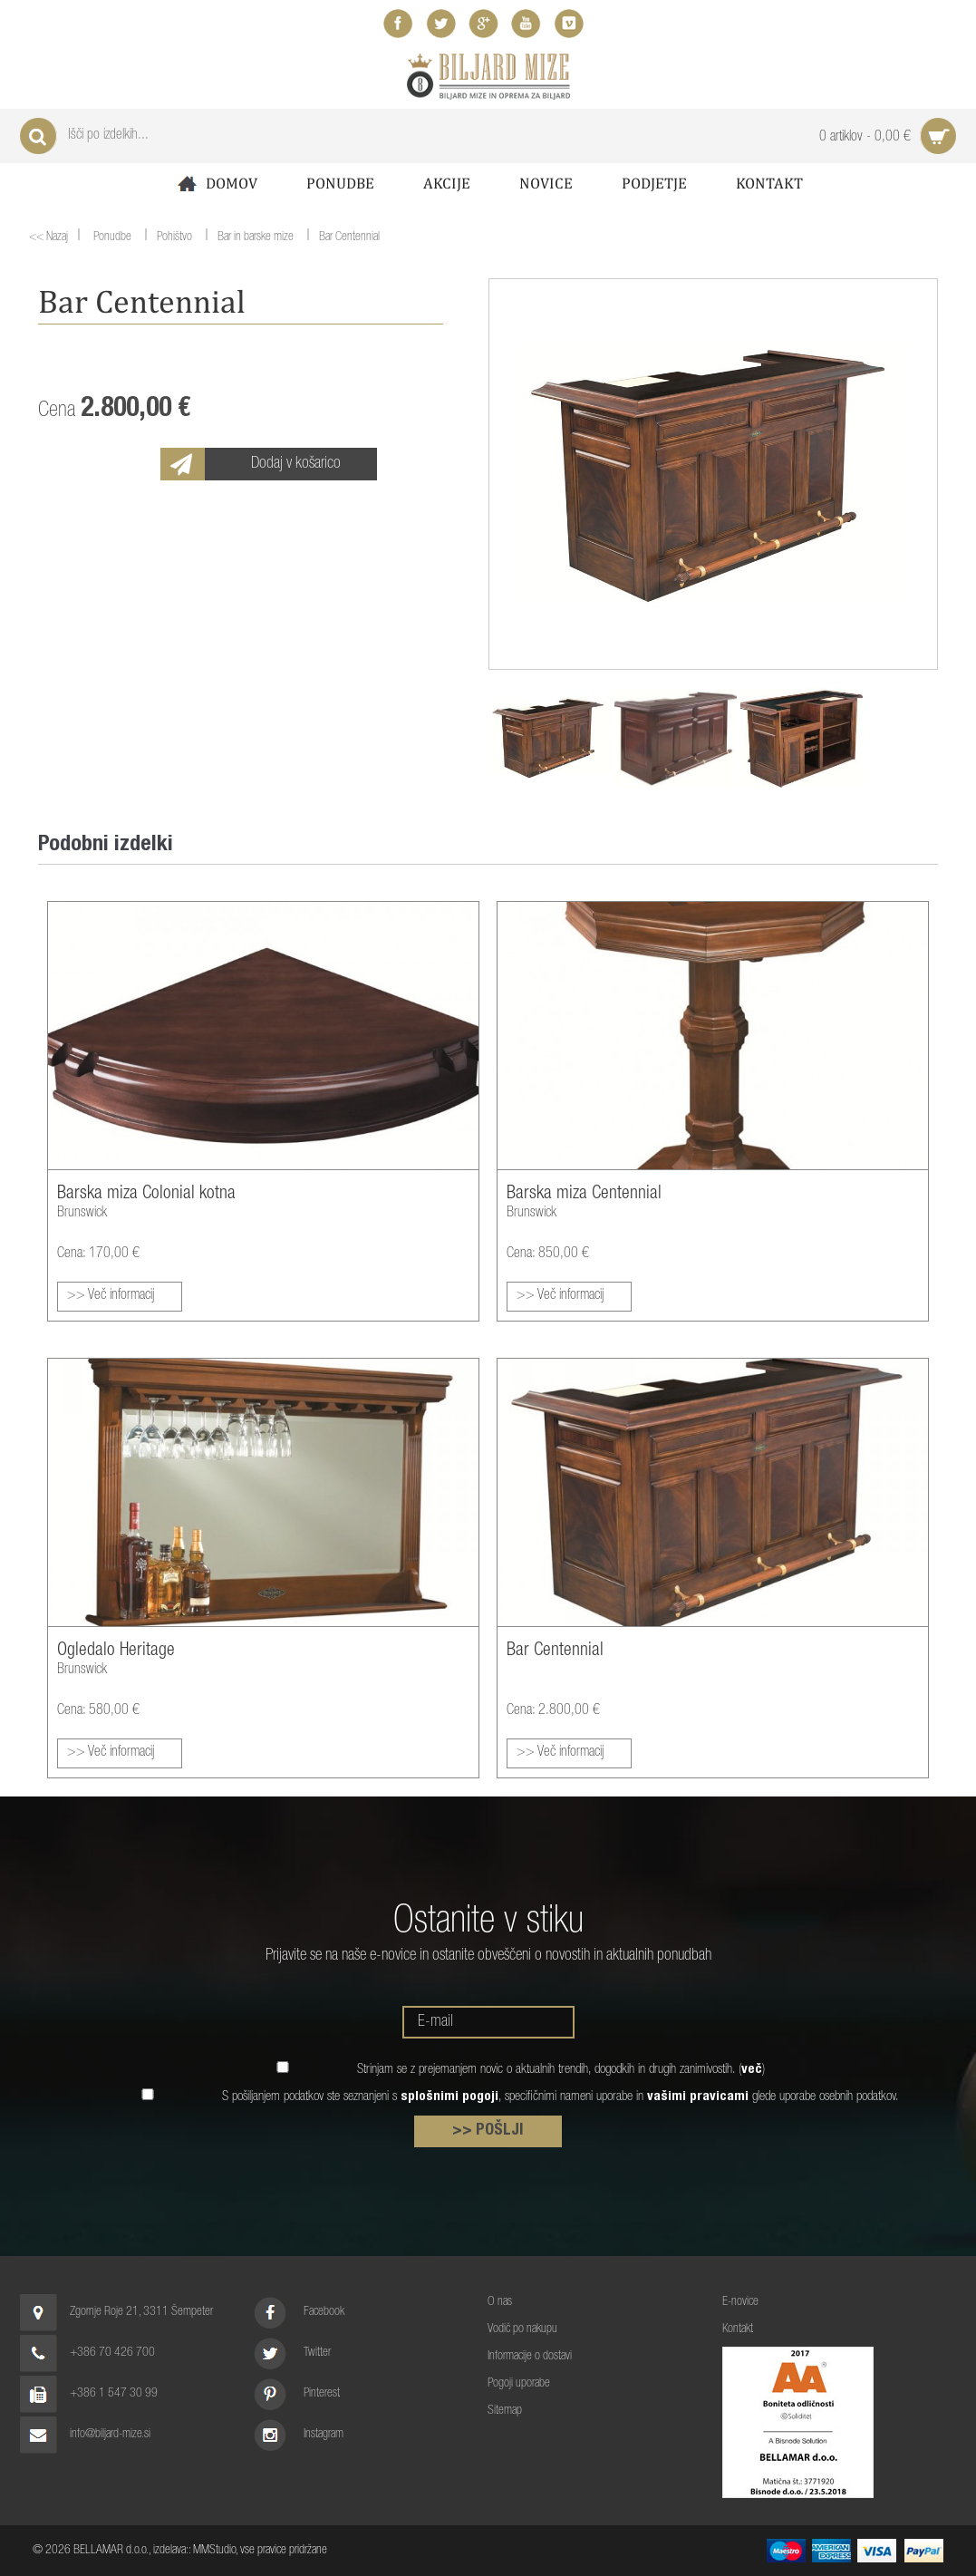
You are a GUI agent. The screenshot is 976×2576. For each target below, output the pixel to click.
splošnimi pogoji (449, 2097)
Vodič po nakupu (522, 2329)
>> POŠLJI (488, 2131)
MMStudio (214, 2550)
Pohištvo (174, 238)
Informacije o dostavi (530, 2356)
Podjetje (654, 183)
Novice (546, 183)
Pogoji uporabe (519, 2383)
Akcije (446, 183)
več (751, 2070)
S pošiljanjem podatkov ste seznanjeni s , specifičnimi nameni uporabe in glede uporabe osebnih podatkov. (560, 2097)
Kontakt (769, 183)
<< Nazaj (48, 237)
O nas (500, 2302)
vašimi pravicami (698, 2097)
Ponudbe (340, 183)
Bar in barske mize (255, 238)
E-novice (740, 2302)
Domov (215, 183)
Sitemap (505, 2411)
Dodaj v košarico (296, 464)
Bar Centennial (349, 238)
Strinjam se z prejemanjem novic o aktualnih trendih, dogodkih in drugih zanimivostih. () (561, 2070)
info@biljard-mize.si (110, 2434)
